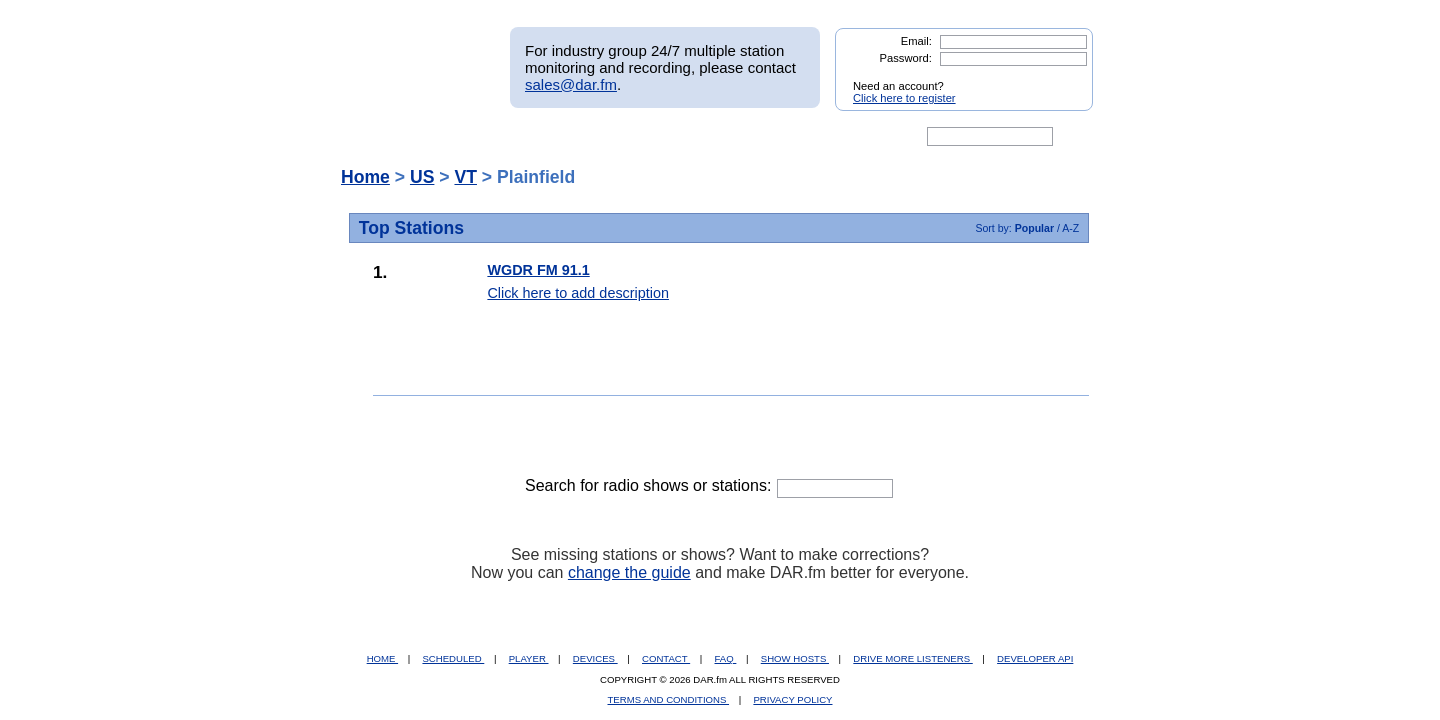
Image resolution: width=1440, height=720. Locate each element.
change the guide (629, 572)
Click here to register (904, 98)
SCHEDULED (453, 658)
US (422, 177)
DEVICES (595, 658)
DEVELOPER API (1035, 658)
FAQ (726, 658)
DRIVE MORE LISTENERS (912, 658)
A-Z (1070, 228)
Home (365, 177)
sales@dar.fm (571, 84)
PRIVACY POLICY (792, 699)
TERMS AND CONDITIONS (669, 699)
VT (465, 177)
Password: (906, 58)
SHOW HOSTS (795, 658)
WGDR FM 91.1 (538, 270)
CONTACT (666, 658)
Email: (916, 41)
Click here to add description (578, 293)
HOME (382, 658)
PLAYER (529, 658)
